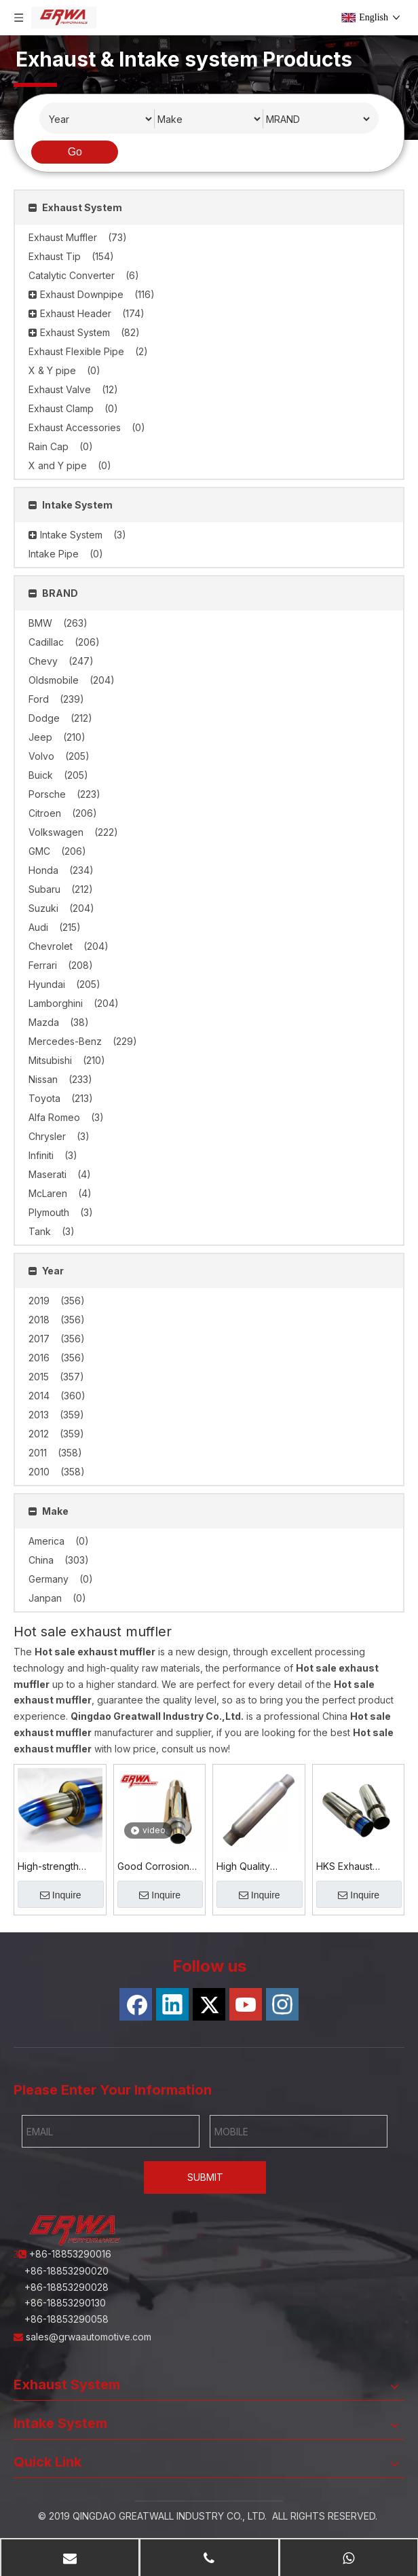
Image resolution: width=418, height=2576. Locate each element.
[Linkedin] (172, 2004)
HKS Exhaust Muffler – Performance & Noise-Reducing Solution (352, 1867)
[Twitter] (209, 2004)
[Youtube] (245, 2004)
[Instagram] (282, 2004)
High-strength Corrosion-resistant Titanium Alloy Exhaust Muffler (56, 1867)
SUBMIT (205, 2177)
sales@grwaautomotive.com (90, 2336)
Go (75, 152)
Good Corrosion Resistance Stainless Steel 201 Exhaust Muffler (158, 1867)
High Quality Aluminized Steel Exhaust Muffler (253, 1867)
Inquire (60, 1895)
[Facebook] (135, 2004)
